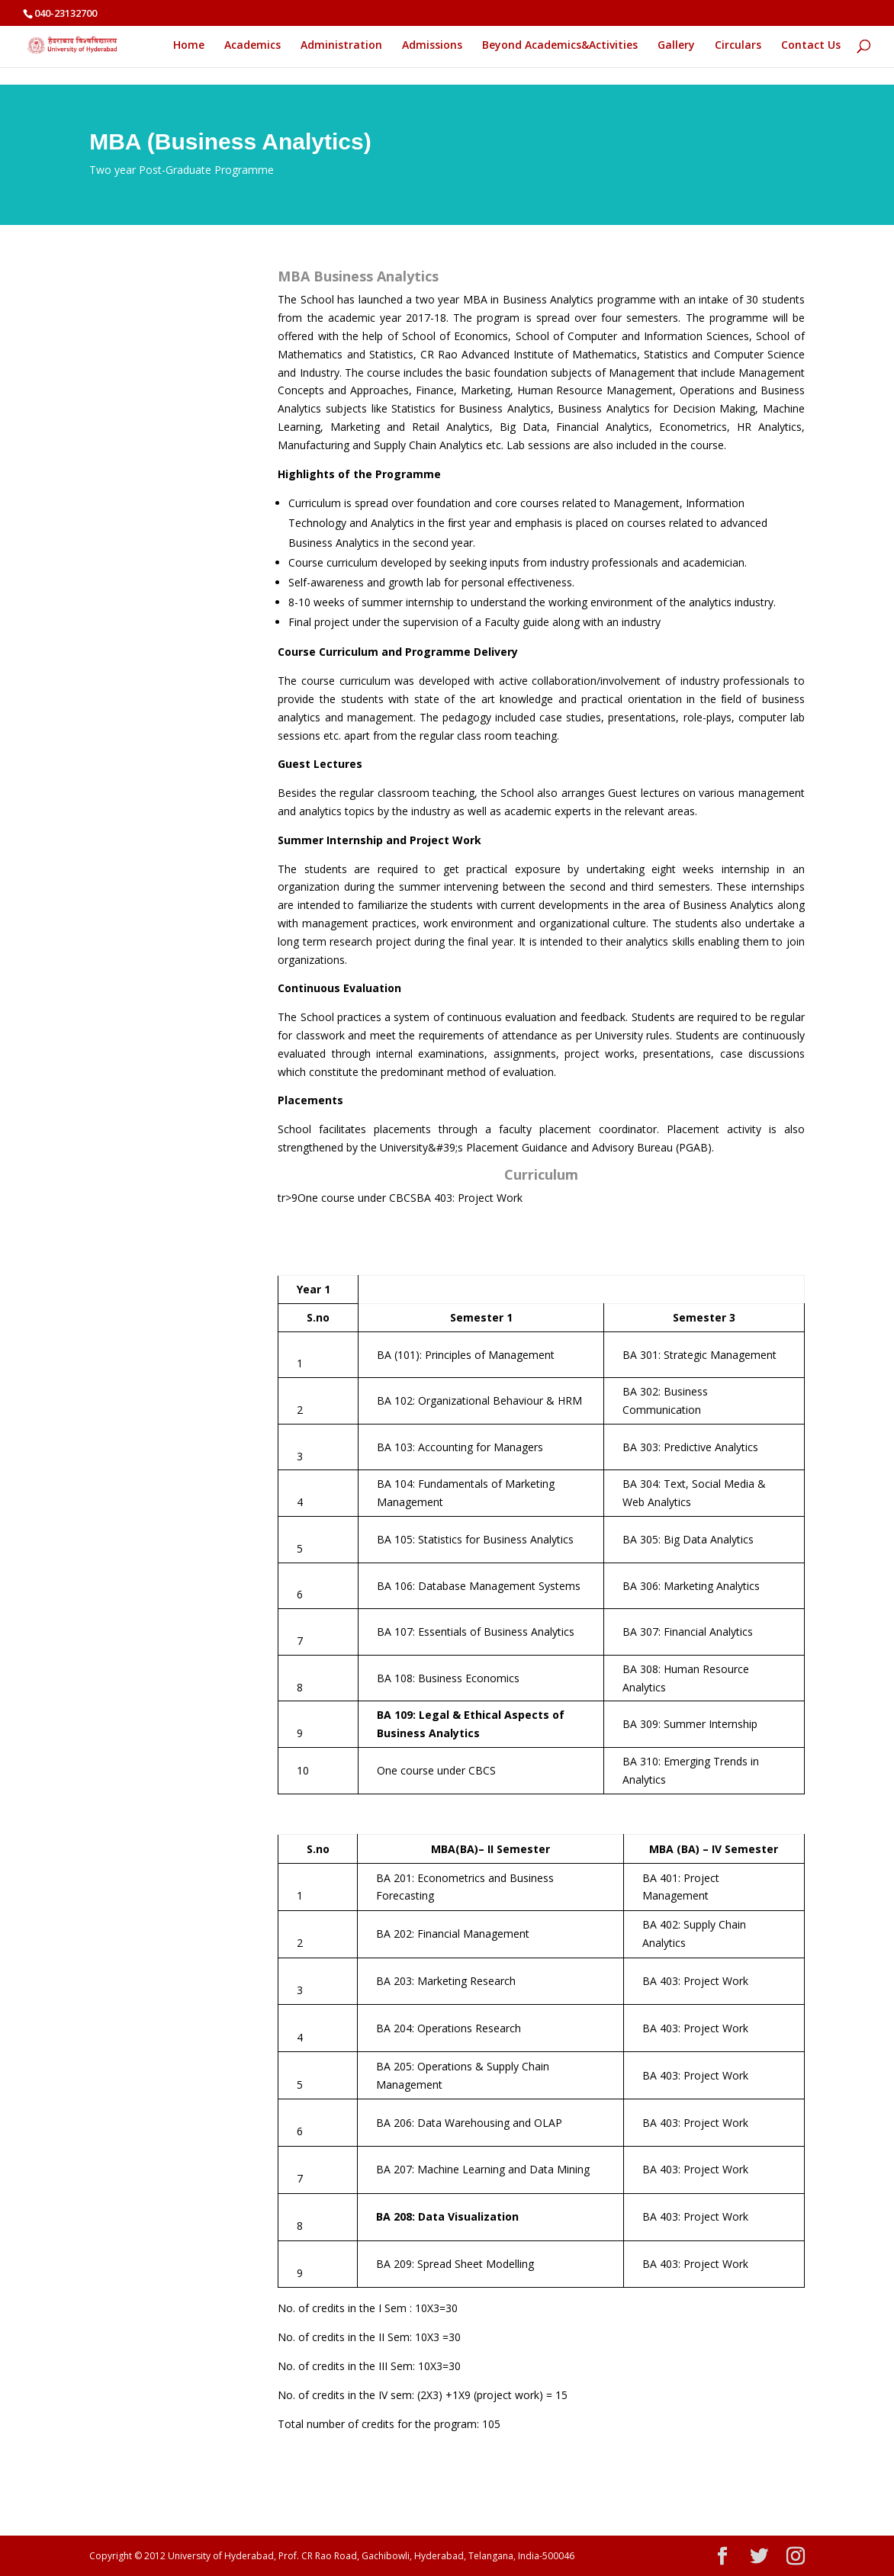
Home (188, 46)
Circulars (738, 46)
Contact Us (811, 46)
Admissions (432, 46)
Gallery (676, 46)
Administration (341, 46)
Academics (252, 46)
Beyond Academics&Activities (560, 46)
